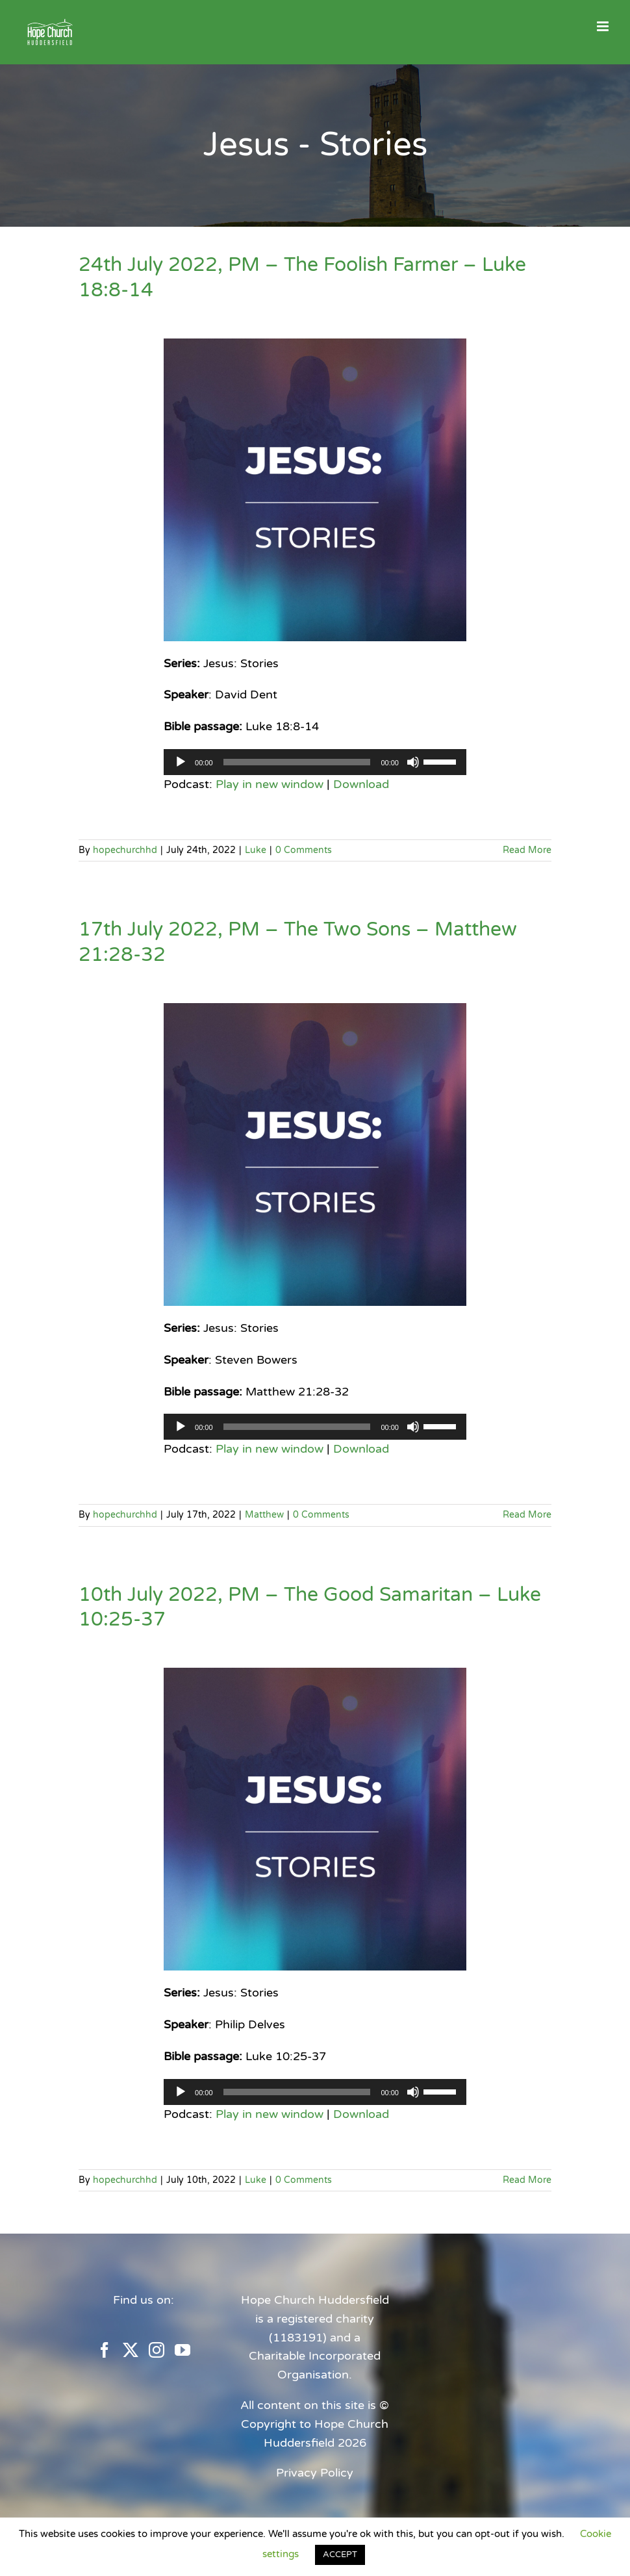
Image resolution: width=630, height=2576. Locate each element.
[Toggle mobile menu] (604, 26)
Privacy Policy (314, 2473)
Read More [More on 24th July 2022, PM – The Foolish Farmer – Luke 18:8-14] (527, 850)
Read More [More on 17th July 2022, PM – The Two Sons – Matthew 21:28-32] (527, 1514)
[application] (315, 762)
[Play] (180, 762)
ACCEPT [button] (340, 2554)
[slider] (297, 762)
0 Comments (303, 850)
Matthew (264, 1514)
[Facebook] (104, 2350)
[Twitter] (130, 2350)
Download (361, 784)
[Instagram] (156, 2350)
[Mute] (413, 762)
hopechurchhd (125, 850)
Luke (255, 850)
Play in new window (269, 784)
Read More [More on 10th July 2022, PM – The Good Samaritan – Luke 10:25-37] (527, 2180)
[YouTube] (182, 2350)
